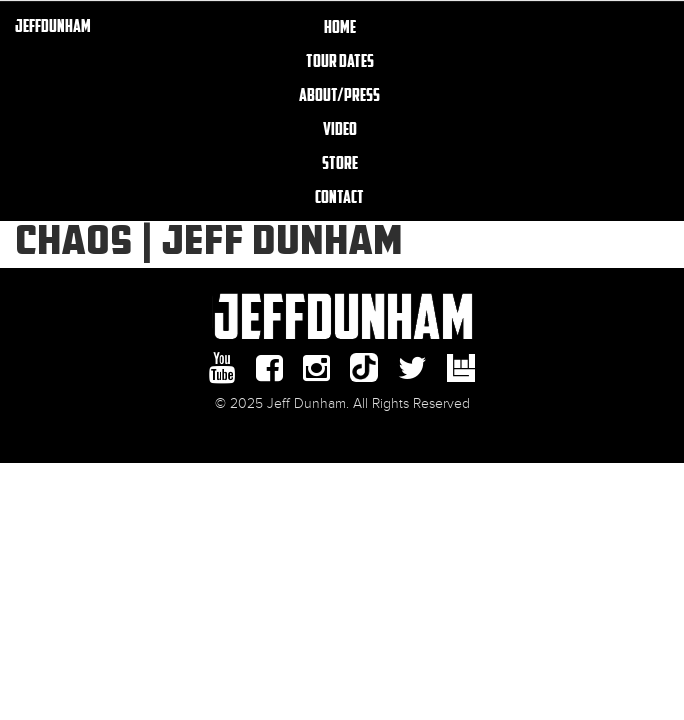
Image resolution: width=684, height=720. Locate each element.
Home (340, 26)
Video (340, 128)
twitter (412, 368)
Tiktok (364, 367)
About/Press (339, 94)
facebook (269, 368)
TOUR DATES (340, 60)
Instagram (316, 368)
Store (340, 162)
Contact (339, 196)
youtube (222, 368)
